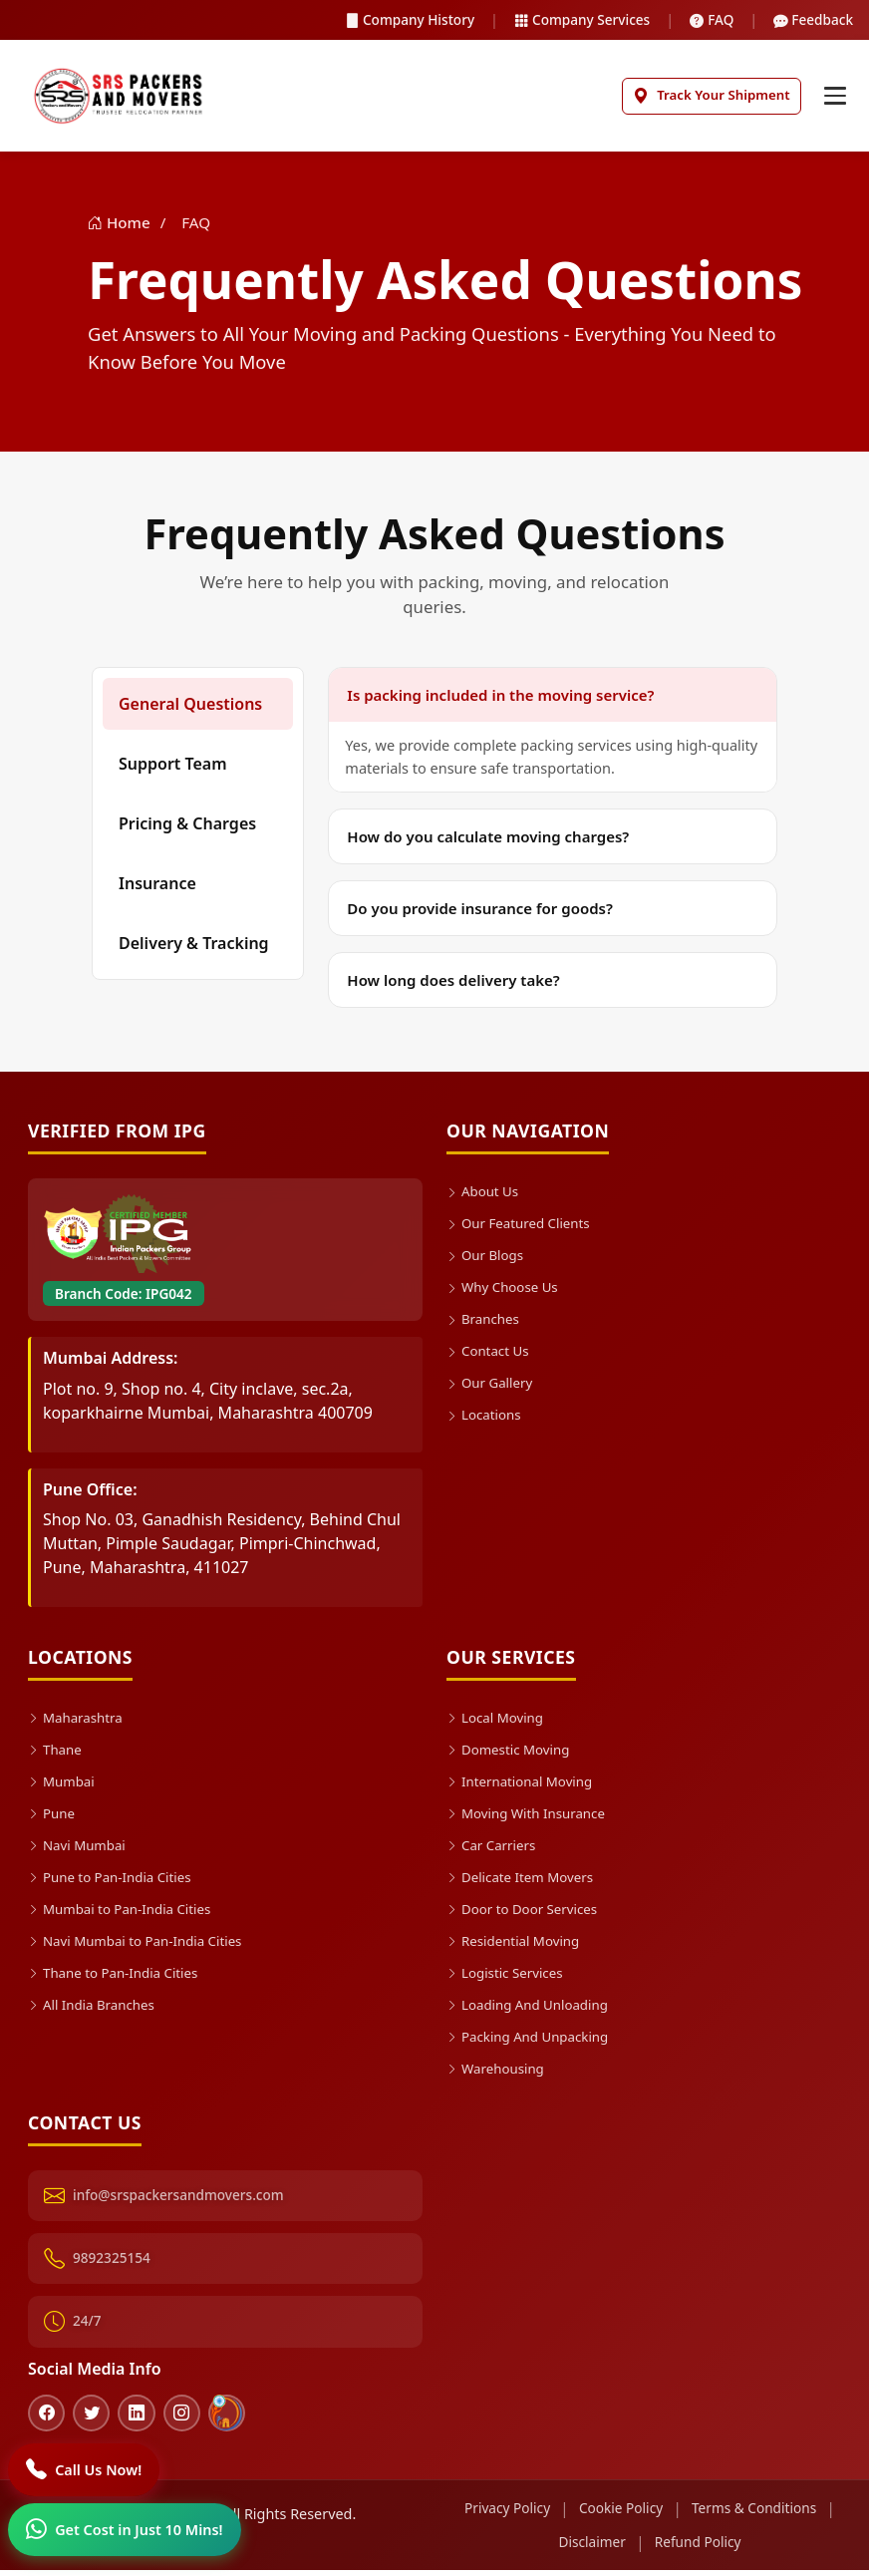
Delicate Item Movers (525, 1880)
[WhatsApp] (126, 2528)
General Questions (190, 708)
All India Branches (95, 2008)
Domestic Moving (512, 1753)
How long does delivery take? (453, 984)
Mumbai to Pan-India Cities (126, 1912)
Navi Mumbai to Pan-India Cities (143, 1944)
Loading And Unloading (533, 2008)
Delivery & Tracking (194, 947)
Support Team (173, 768)
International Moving (524, 1784)
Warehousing (498, 2072)
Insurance (157, 887)
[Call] (85, 2468)
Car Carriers (494, 1848)
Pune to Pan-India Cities (115, 1880)
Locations (486, 1418)
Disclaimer (589, 2548)
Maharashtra (79, 1721)
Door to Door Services (527, 1912)
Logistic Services (508, 1976)
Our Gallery (492, 1386)
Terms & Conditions (758, 2514)
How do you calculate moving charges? (488, 840)
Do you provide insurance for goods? (480, 912)
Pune (53, 1816)
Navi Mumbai (80, 1848)
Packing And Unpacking (533, 2040)
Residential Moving (517, 1944)
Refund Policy (699, 2548)
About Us (484, 1194)
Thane (56, 1753)
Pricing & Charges (187, 827)
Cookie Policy (620, 2514)
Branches (485, 1322)
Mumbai (63, 1784)
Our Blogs (487, 1258)
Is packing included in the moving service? (500, 699)
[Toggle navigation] (833, 98)
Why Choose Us (506, 1290)
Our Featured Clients (523, 1226)
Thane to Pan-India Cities (119, 1976)
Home (121, 226)
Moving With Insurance (531, 1816)
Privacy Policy (501, 2514)
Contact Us (490, 1354)
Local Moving (498, 1721)
